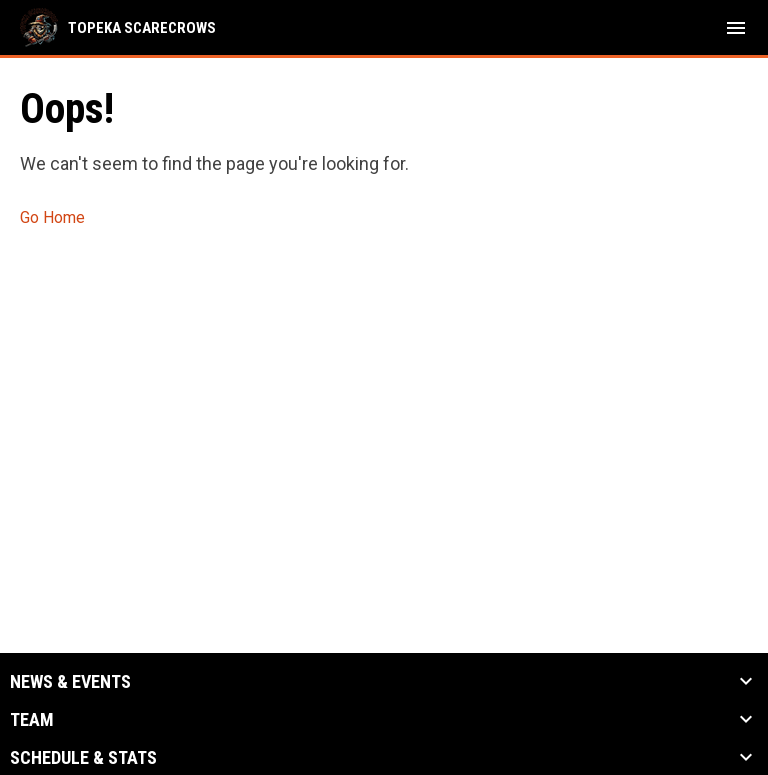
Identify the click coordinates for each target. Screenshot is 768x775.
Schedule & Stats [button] (83, 758)
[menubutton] (736, 28)
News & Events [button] (70, 682)
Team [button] (32, 720)
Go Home (52, 217)
